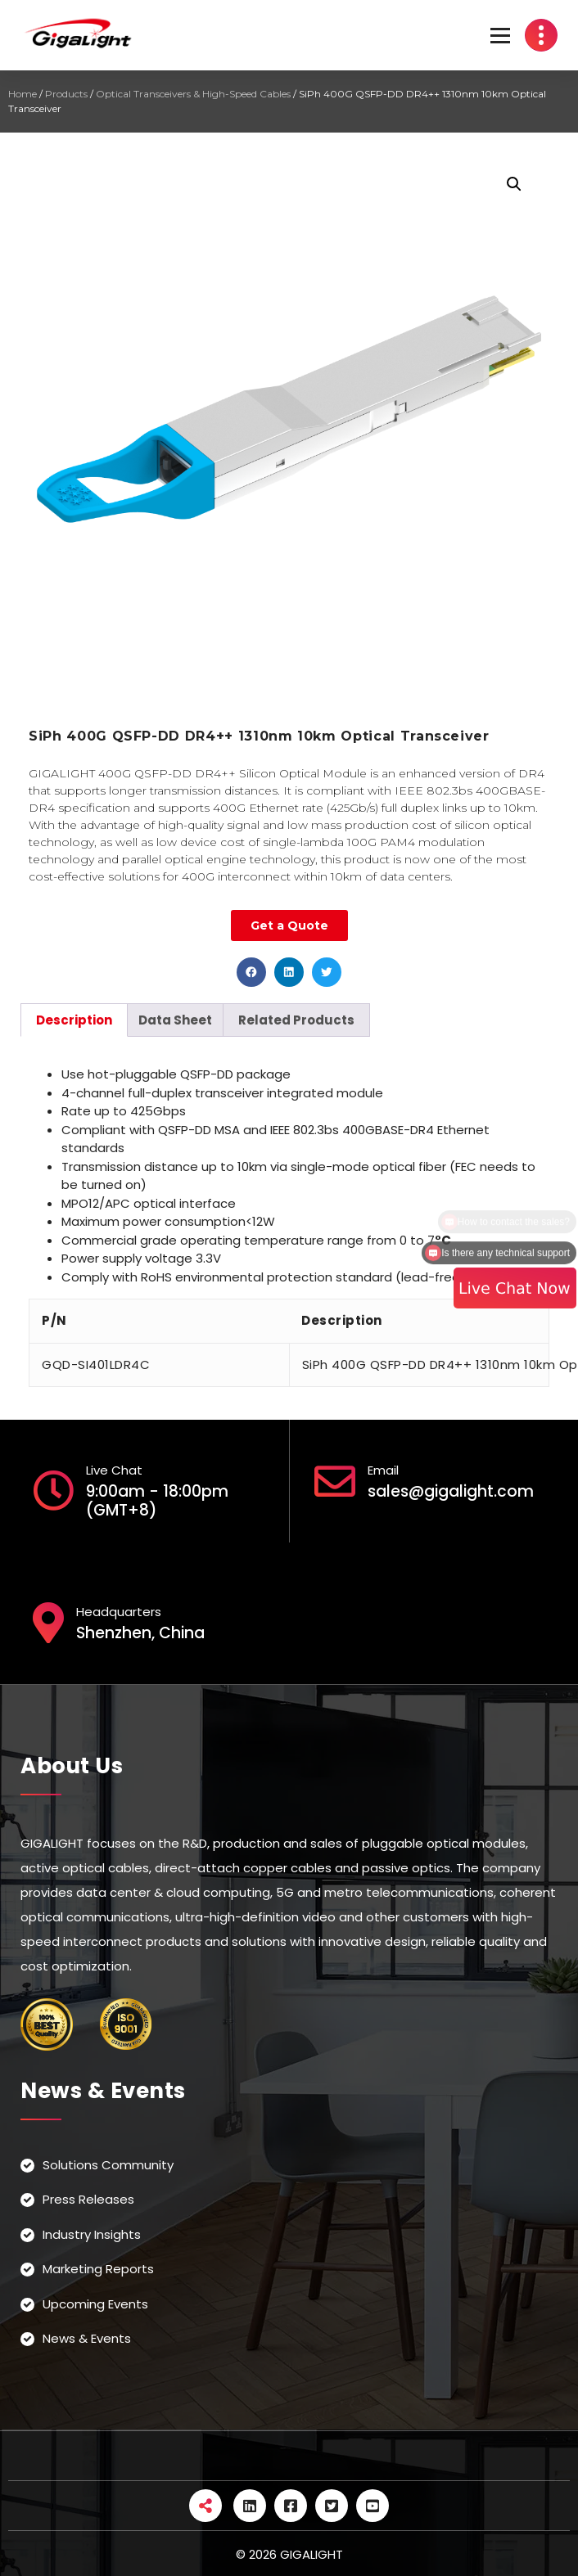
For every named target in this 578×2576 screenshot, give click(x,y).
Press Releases (88, 2199)
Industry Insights (92, 2234)
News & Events (87, 2338)
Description (74, 1020)
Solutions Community (108, 2164)
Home (22, 94)
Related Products (296, 1020)
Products (66, 94)
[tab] (74, 1020)
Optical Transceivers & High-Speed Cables (193, 94)
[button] (251, 972)
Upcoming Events (95, 2304)
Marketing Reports (98, 2268)
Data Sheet (175, 1020)
